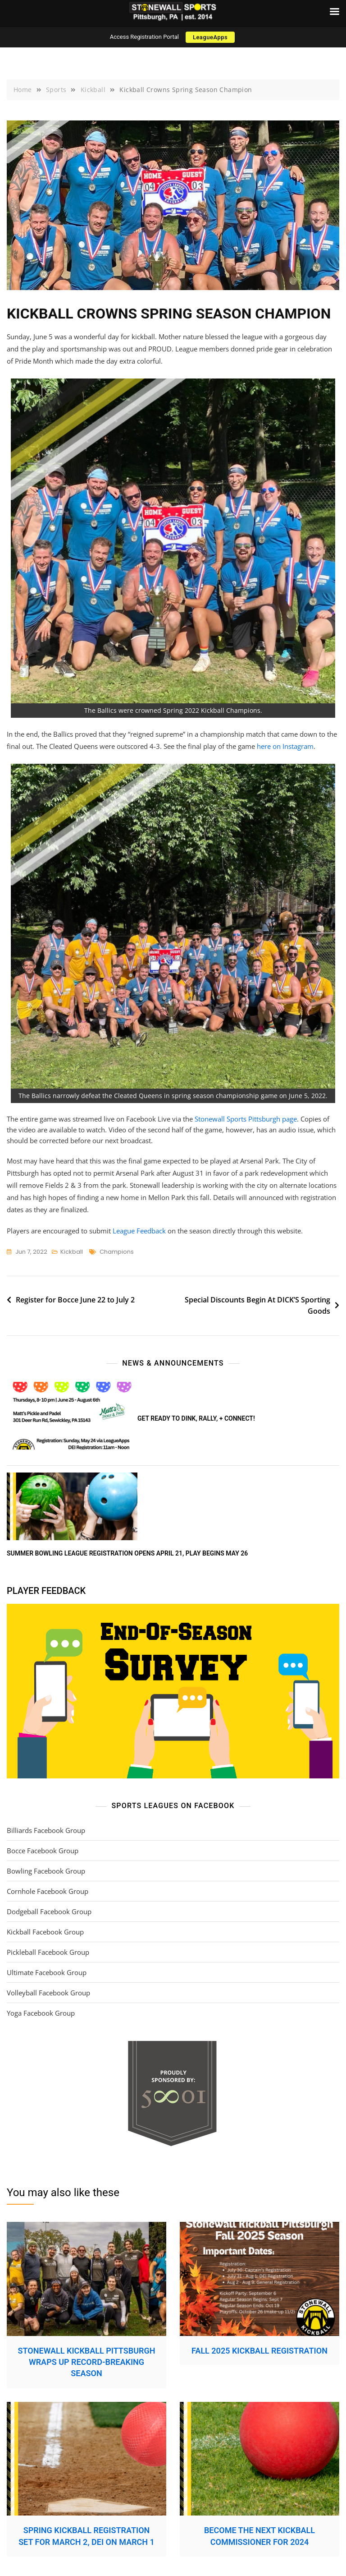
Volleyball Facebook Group (48, 1992)
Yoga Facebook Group (41, 2012)
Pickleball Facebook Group (48, 1952)
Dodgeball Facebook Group (49, 1911)
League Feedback (139, 1230)
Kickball (71, 1251)
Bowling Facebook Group (46, 1870)
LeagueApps (210, 37)
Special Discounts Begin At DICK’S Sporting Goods (257, 1305)
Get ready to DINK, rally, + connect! (196, 1418)
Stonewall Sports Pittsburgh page (246, 1118)
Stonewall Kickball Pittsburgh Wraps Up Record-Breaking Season (86, 2362)
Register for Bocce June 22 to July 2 (75, 1300)
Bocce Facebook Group (42, 1850)
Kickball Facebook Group (45, 1931)
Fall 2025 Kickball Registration (259, 2350)
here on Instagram (285, 746)
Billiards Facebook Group (46, 1830)
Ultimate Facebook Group (46, 1972)
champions (117, 1251)
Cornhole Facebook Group (47, 1891)
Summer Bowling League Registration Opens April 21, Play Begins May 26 (127, 1553)
